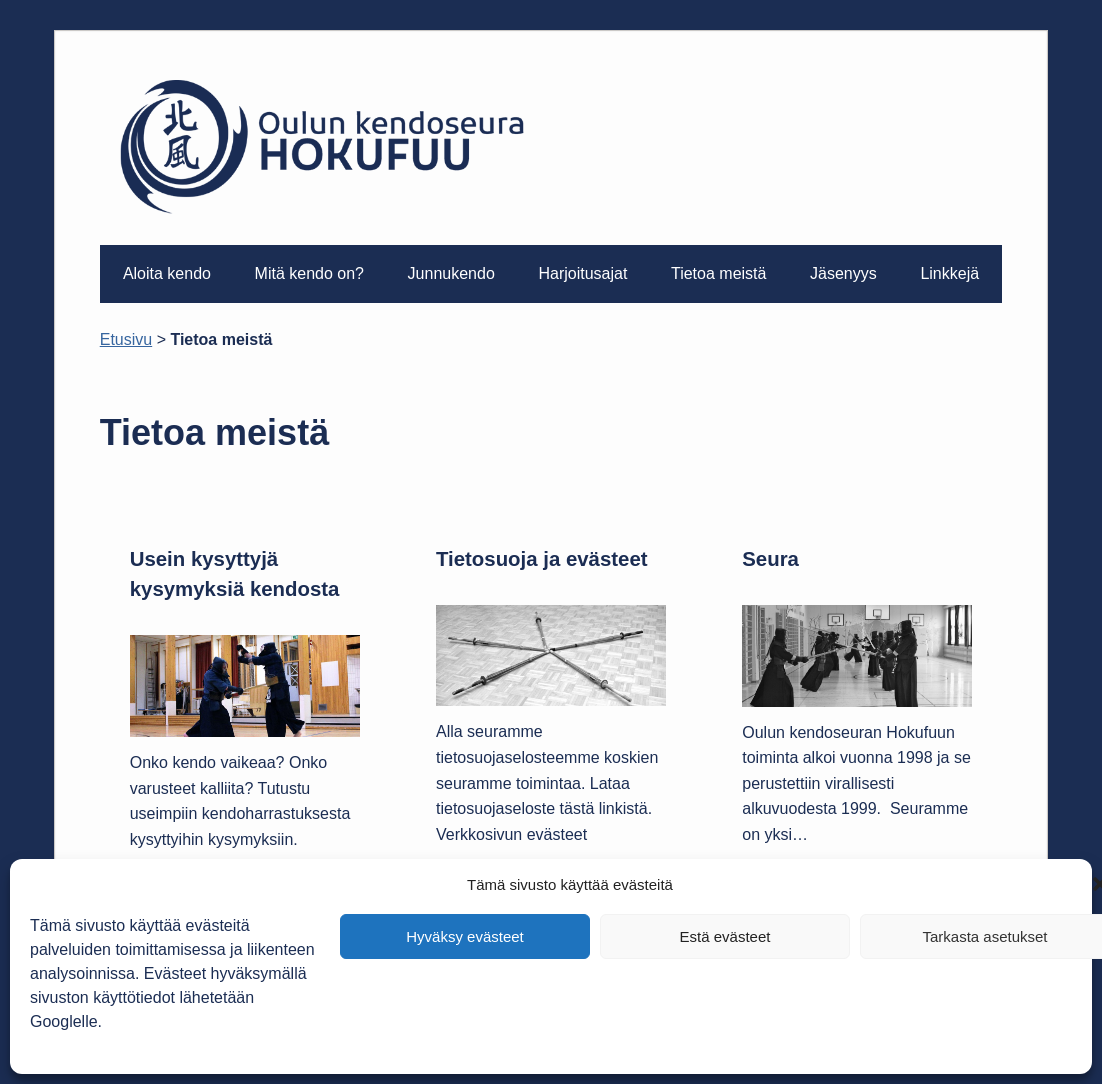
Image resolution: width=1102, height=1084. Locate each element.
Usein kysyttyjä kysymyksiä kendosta (235, 574)
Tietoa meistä (718, 273)
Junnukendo (451, 273)
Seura (770, 559)
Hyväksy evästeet (465, 936)
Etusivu (126, 339)
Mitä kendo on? (309, 273)
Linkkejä (949, 273)
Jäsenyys (843, 273)
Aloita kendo (167, 273)
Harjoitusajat (582, 273)
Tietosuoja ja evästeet (542, 559)
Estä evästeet (725, 936)
